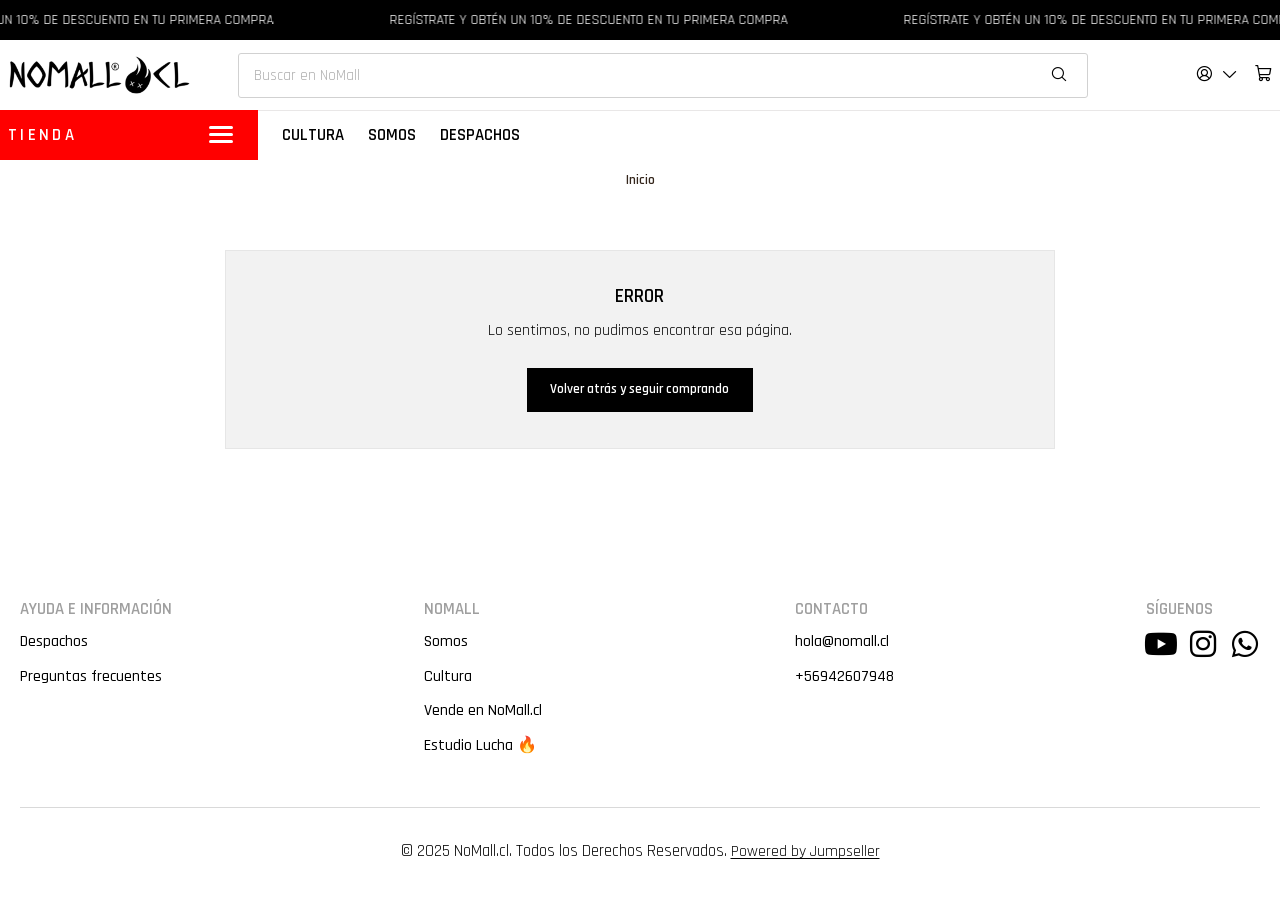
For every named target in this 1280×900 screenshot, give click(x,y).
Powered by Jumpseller (805, 856)
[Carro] (1263, 73)
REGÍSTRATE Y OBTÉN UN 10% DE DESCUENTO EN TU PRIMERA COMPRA (597, 20)
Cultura (447, 679)
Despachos (55, 644)
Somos (445, 644)
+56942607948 (844, 679)
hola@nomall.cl (840, 644)
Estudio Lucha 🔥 (481, 750)
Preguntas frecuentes (92, 679)
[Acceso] (1217, 73)
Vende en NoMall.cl (483, 715)
